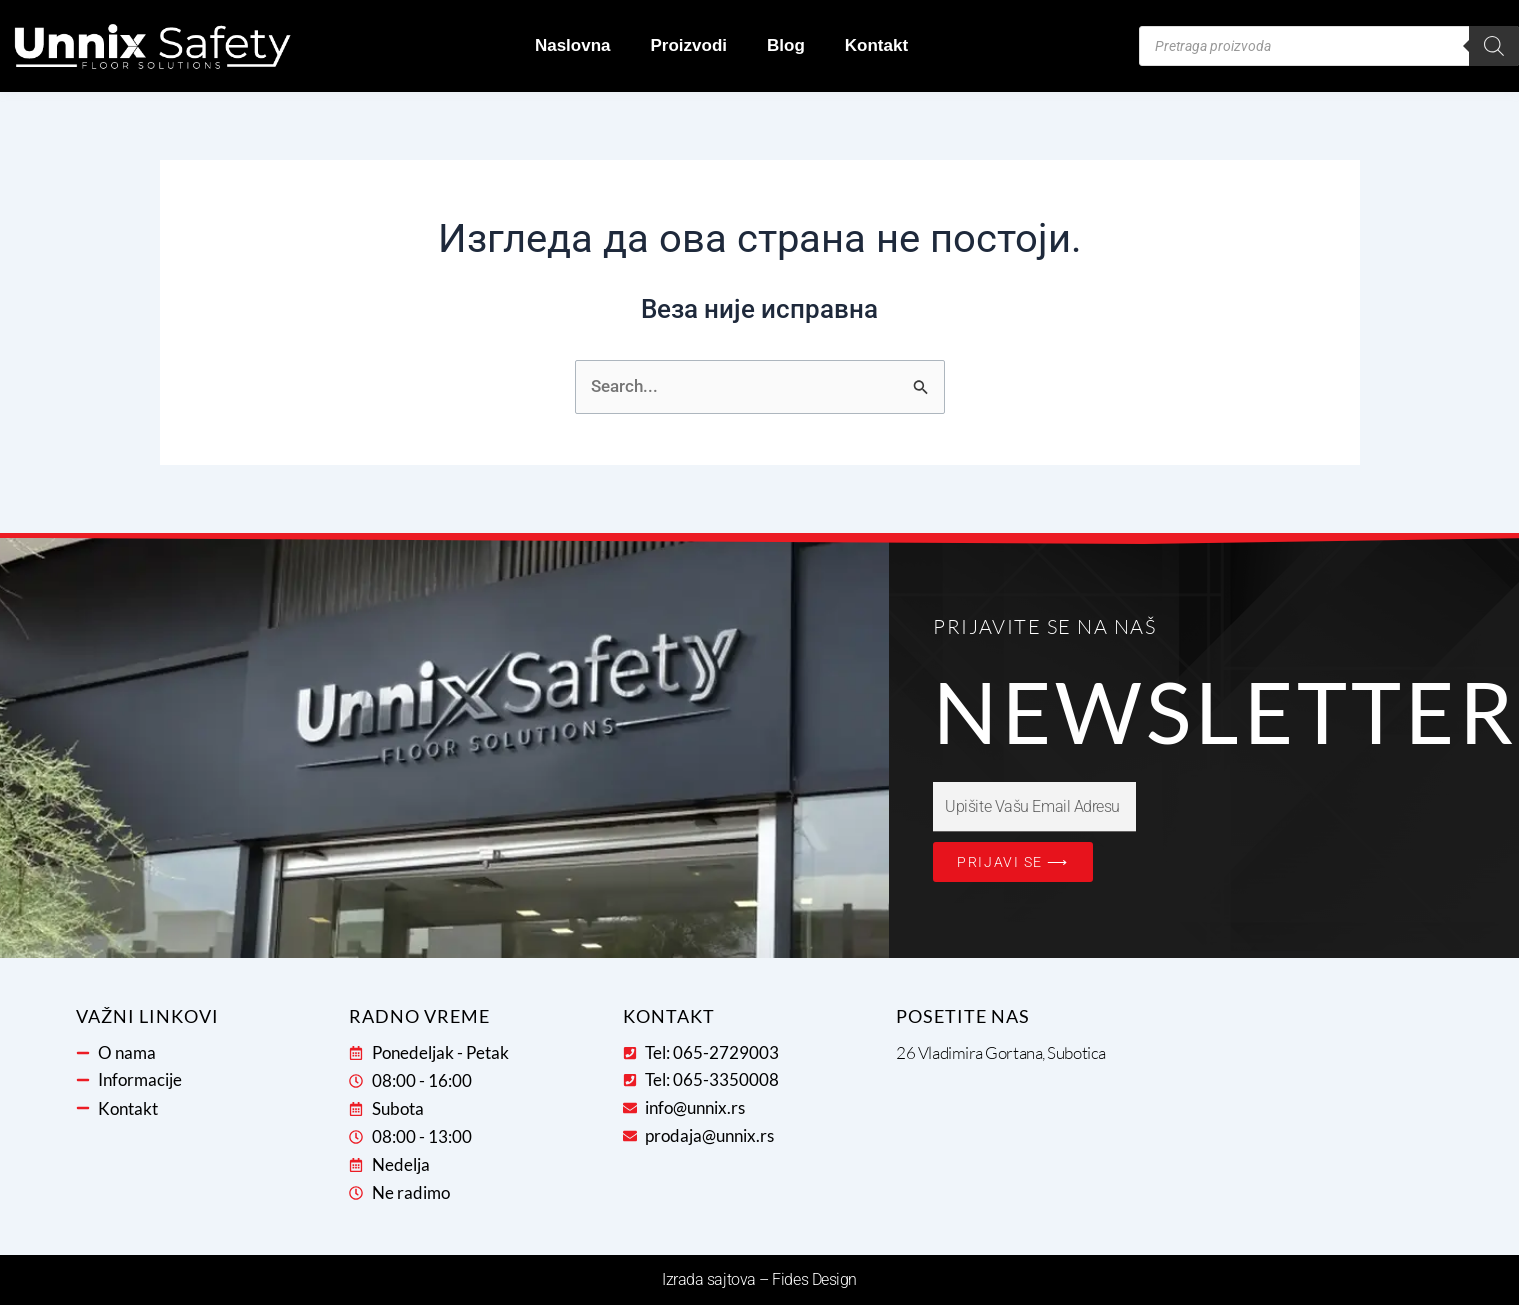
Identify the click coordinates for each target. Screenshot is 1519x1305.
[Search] (1494, 46)
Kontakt (876, 45)
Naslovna (573, 45)
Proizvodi (689, 45)
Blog (786, 45)
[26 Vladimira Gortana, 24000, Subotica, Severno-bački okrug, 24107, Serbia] (1281, 1114)
